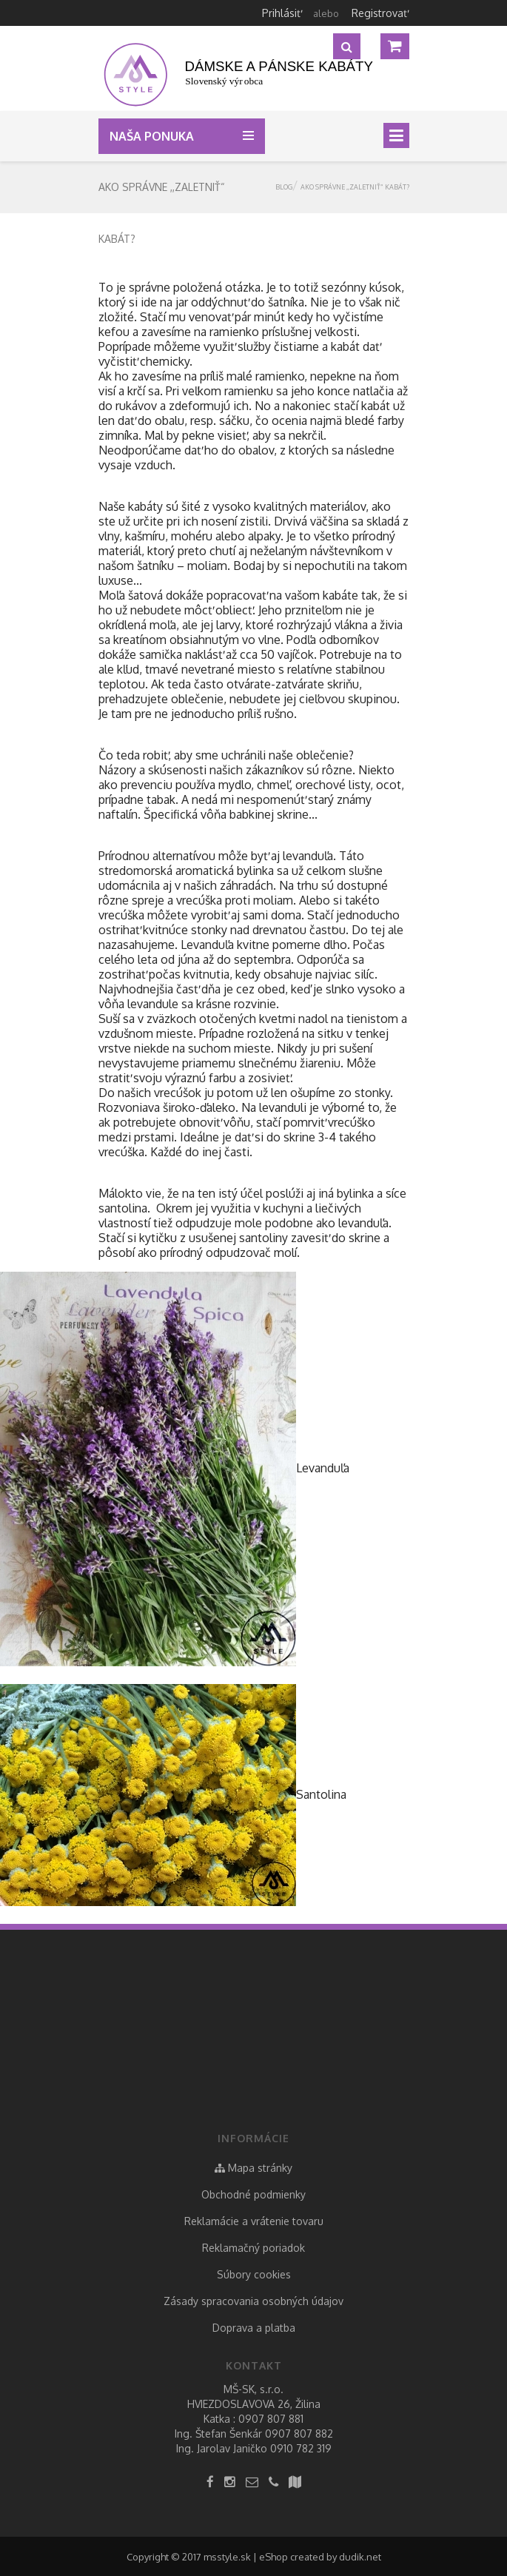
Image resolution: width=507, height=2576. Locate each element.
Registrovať (379, 13)
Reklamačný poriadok (253, 2247)
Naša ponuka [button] (155, 136)
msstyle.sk (227, 2557)
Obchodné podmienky (253, 2194)
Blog (283, 187)
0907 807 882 (299, 2433)
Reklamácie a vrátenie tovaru (253, 2221)
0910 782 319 (301, 2448)
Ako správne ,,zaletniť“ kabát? (354, 187)
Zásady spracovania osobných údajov (253, 2301)
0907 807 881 (270, 2418)
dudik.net (360, 2557)
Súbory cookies (254, 2274)
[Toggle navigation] (396, 135)
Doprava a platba (253, 2327)
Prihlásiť (281, 13)
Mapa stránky (253, 2167)
